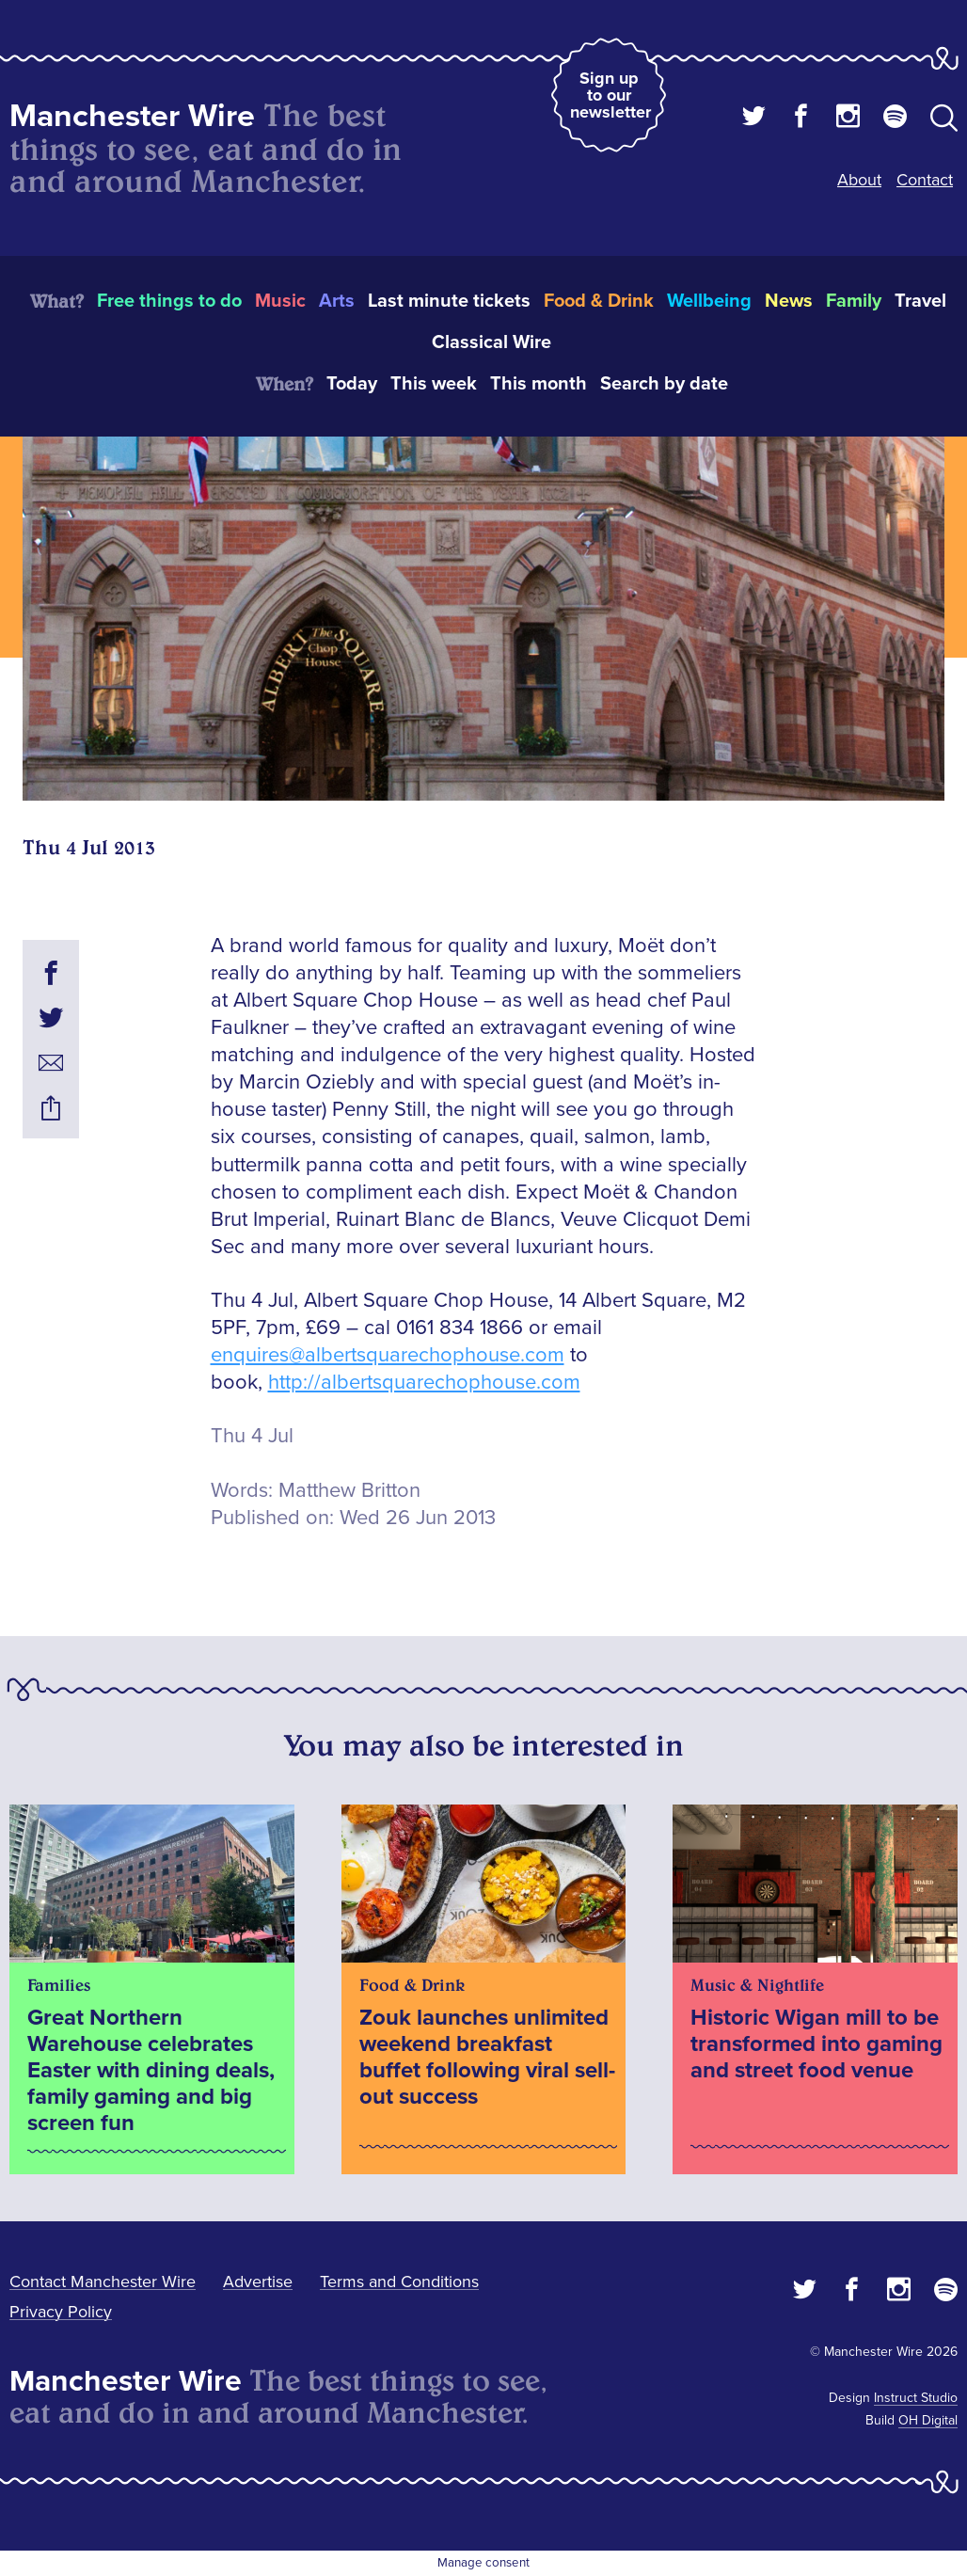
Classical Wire (491, 342)
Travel (920, 301)
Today (351, 384)
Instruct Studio (916, 2398)
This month (538, 384)
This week (433, 384)
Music (280, 301)
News (789, 301)
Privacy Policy (60, 2311)
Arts (337, 301)
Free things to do (169, 301)
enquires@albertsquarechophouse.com (387, 1355)
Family (853, 301)
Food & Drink (599, 301)
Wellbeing (709, 301)
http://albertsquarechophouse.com (424, 1382)
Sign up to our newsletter (610, 95)
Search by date (664, 384)
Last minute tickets (449, 301)
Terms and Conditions (399, 2281)
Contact (924, 179)
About (859, 179)
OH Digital (928, 2420)
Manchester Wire (132, 116)
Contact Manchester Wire (102, 2281)
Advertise (258, 2281)
